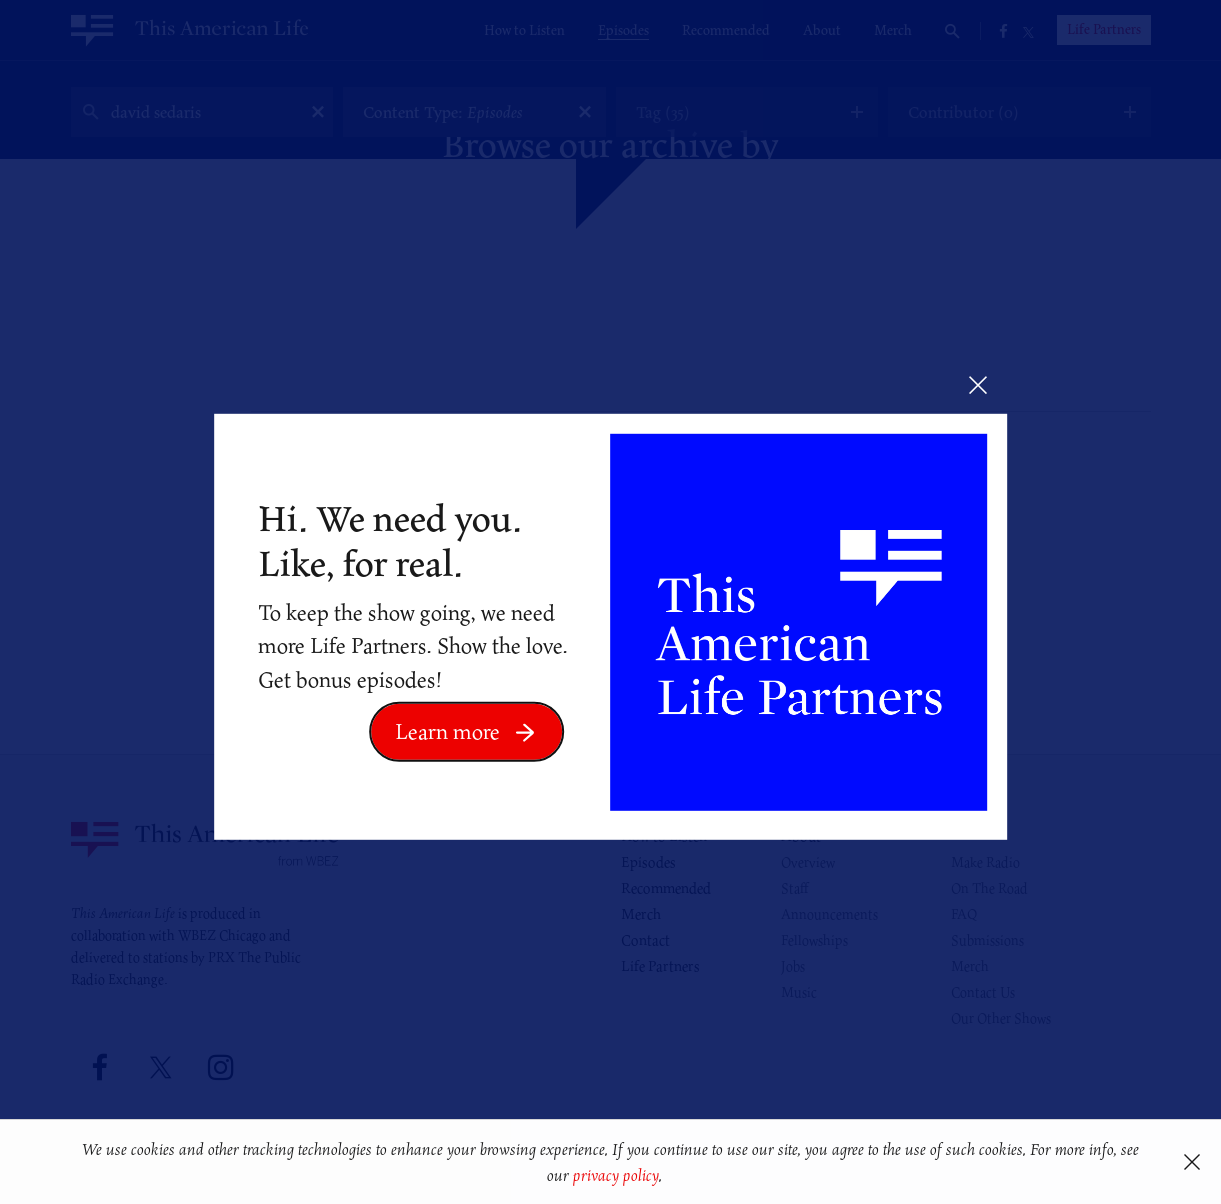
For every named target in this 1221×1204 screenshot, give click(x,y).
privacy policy (615, 1175)
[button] (669, 1177)
